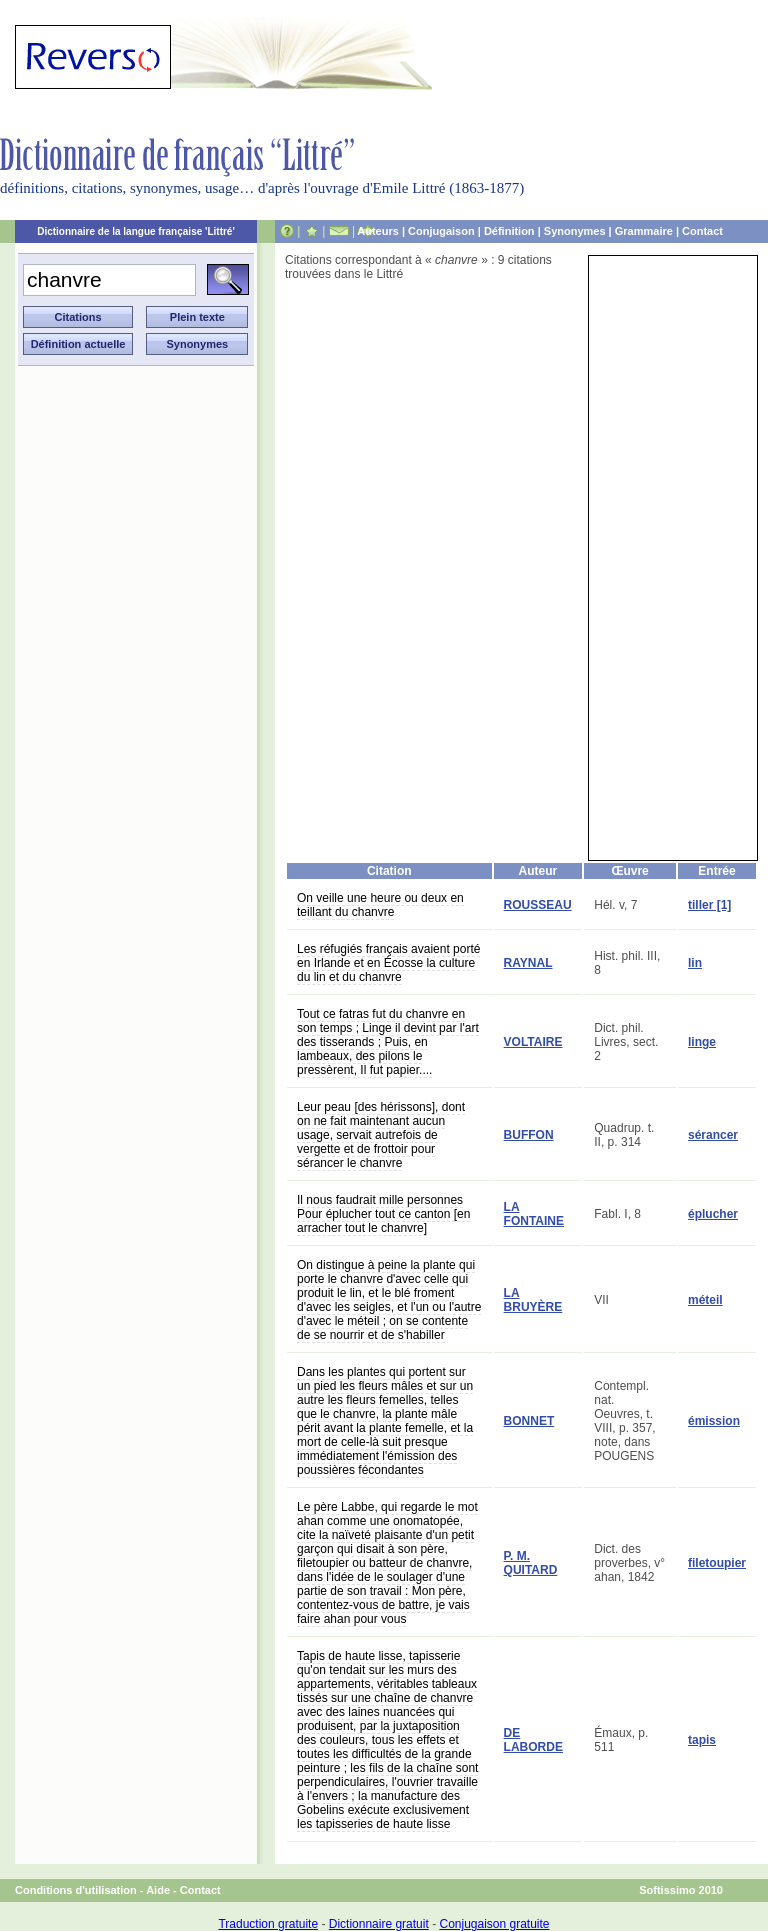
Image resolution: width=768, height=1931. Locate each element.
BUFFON (529, 1135)
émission (714, 1421)
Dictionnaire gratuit (379, 1924)
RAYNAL (528, 963)
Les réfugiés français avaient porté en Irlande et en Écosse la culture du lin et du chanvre (388, 963)
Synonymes (575, 231)
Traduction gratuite (268, 1924)
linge (702, 1042)
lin (695, 963)
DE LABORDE (533, 1740)
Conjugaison (441, 231)
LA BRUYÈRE (533, 1300)
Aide (158, 1890)
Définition (509, 231)
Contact (702, 231)
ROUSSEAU (538, 905)
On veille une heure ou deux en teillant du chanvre (380, 905)
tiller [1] (709, 905)
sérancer (713, 1135)
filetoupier (717, 1563)
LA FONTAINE (534, 1214)
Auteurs (378, 231)
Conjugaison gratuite (494, 1924)
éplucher (713, 1214)
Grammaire (644, 231)
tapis (702, 1740)
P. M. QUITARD (531, 1563)
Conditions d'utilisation (76, 1890)
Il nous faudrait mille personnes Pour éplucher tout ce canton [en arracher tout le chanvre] (383, 1214)
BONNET (529, 1421)
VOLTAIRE (533, 1042)
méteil (705, 1300)
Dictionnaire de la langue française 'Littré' (136, 231)
